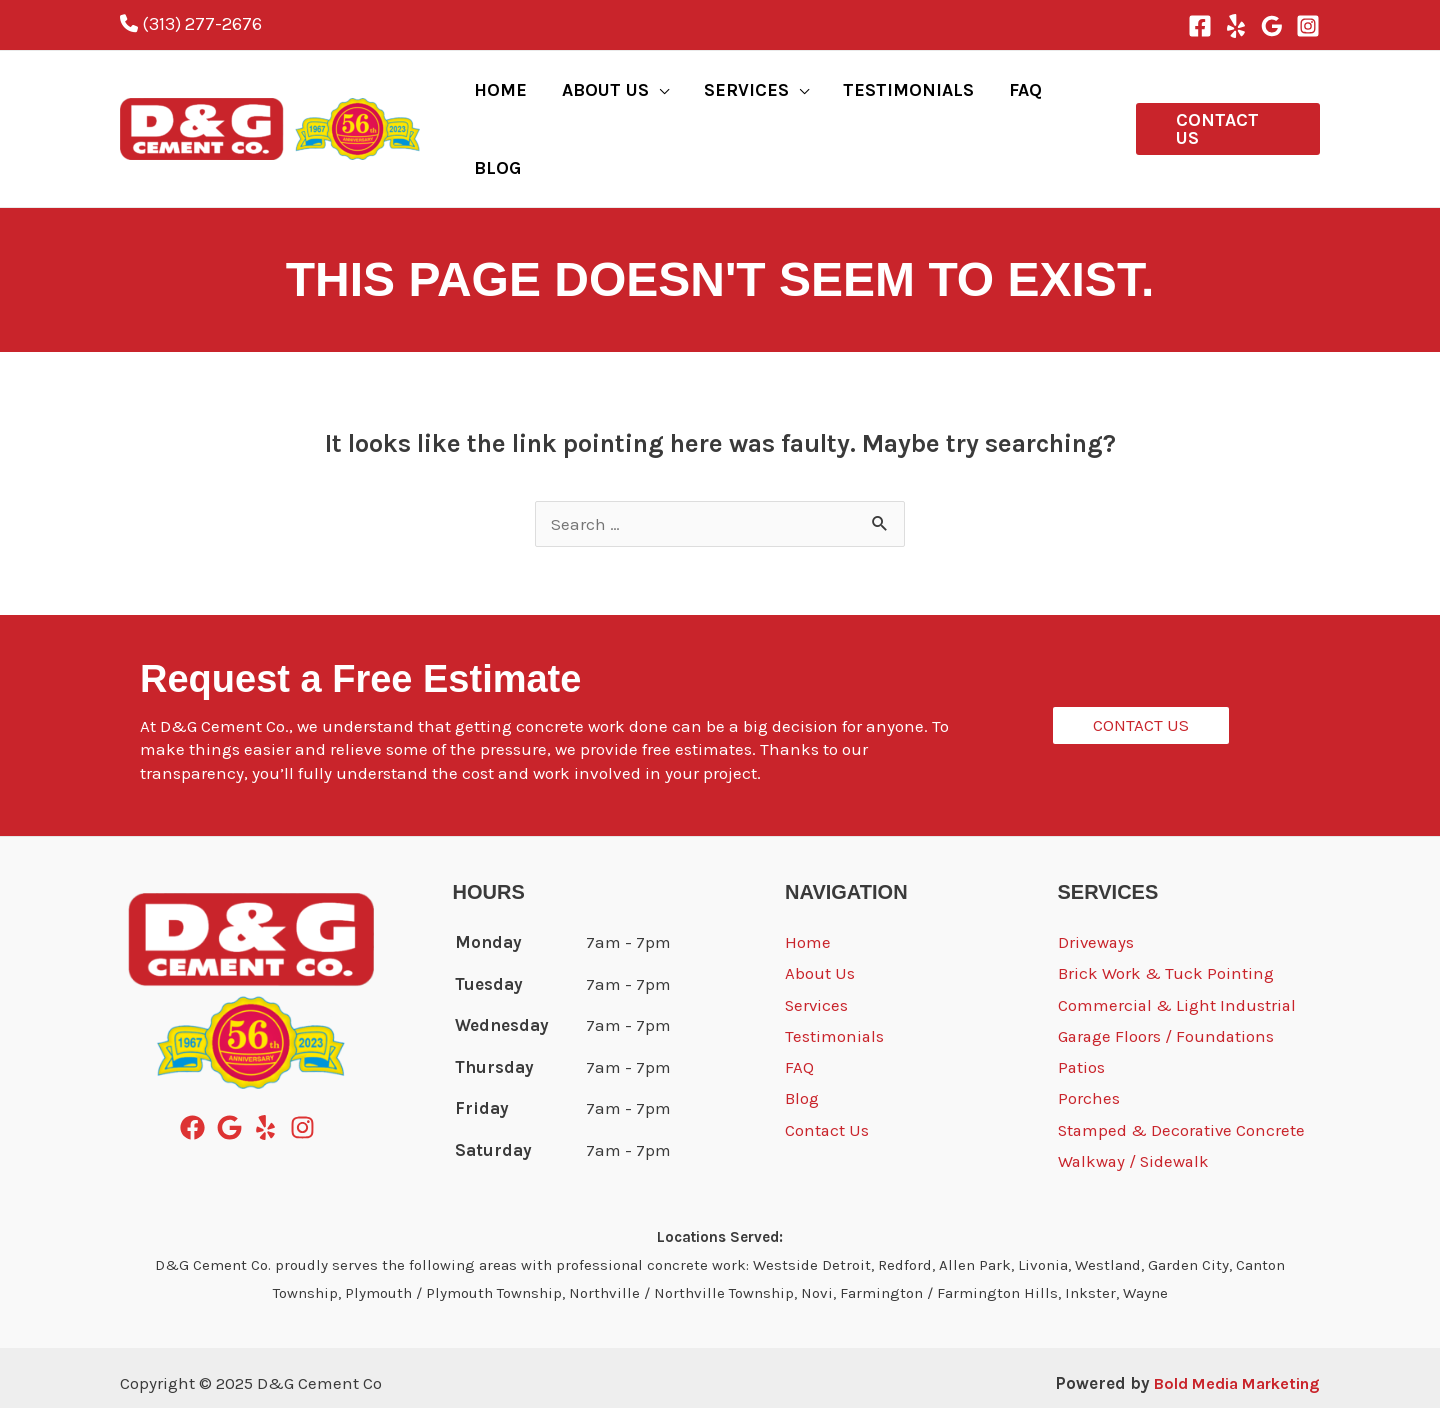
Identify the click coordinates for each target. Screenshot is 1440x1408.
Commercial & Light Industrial (1178, 945)
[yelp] (269, 1067)
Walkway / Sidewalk (1135, 1103)
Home (808, 882)
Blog (802, 1040)
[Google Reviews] (1272, 26)
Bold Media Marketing (1227, 1323)
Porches (1089, 1040)
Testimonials (835, 977)
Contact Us (827, 1071)
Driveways (1097, 882)
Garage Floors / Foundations (1167, 977)
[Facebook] (1200, 26)
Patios (1082, 1008)
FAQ (799, 1008)
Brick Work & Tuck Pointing (1166, 914)
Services (817, 945)
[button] (1224, 99)
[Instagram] (1308, 26)
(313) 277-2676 (191, 24)
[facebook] (196, 1067)
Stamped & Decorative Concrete (1183, 1071)
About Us (820, 914)
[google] (233, 1067)
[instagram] (306, 1067)
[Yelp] (1236, 26)
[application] (675, 99)
